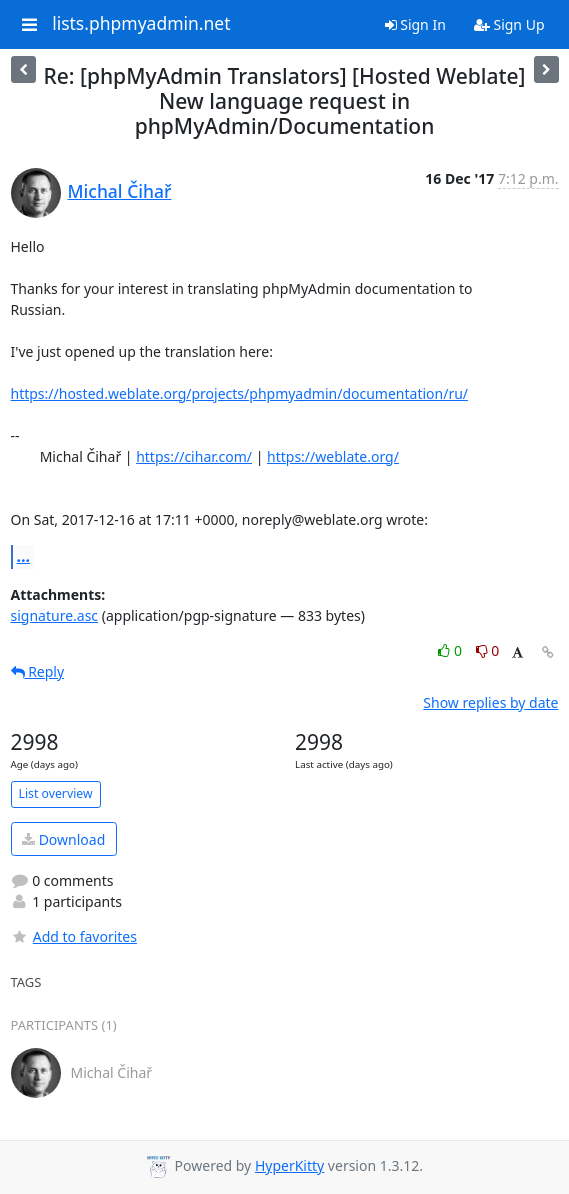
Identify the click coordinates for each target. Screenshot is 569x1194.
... (24, 556)
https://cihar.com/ (194, 456)
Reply (38, 671)
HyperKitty (289, 1165)
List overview (56, 793)
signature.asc (55, 615)
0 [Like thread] (451, 650)
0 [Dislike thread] (488, 650)
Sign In (415, 24)
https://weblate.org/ (333, 456)
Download (63, 839)
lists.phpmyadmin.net (141, 24)
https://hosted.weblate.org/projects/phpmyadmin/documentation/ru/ (240, 393)
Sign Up (509, 24)
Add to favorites (74, 936)
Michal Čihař (120, 191)
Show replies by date (490, 702)
